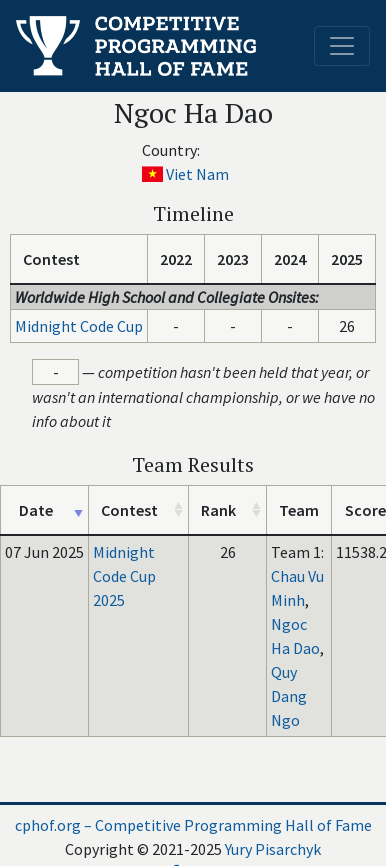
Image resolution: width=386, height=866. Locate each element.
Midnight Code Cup (79, 326)
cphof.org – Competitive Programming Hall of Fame (193, 825)
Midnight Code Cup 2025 (124, 576)
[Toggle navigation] (342, 46)
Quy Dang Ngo (289, 696)
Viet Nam (197, 174)
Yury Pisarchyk (273, 849)
